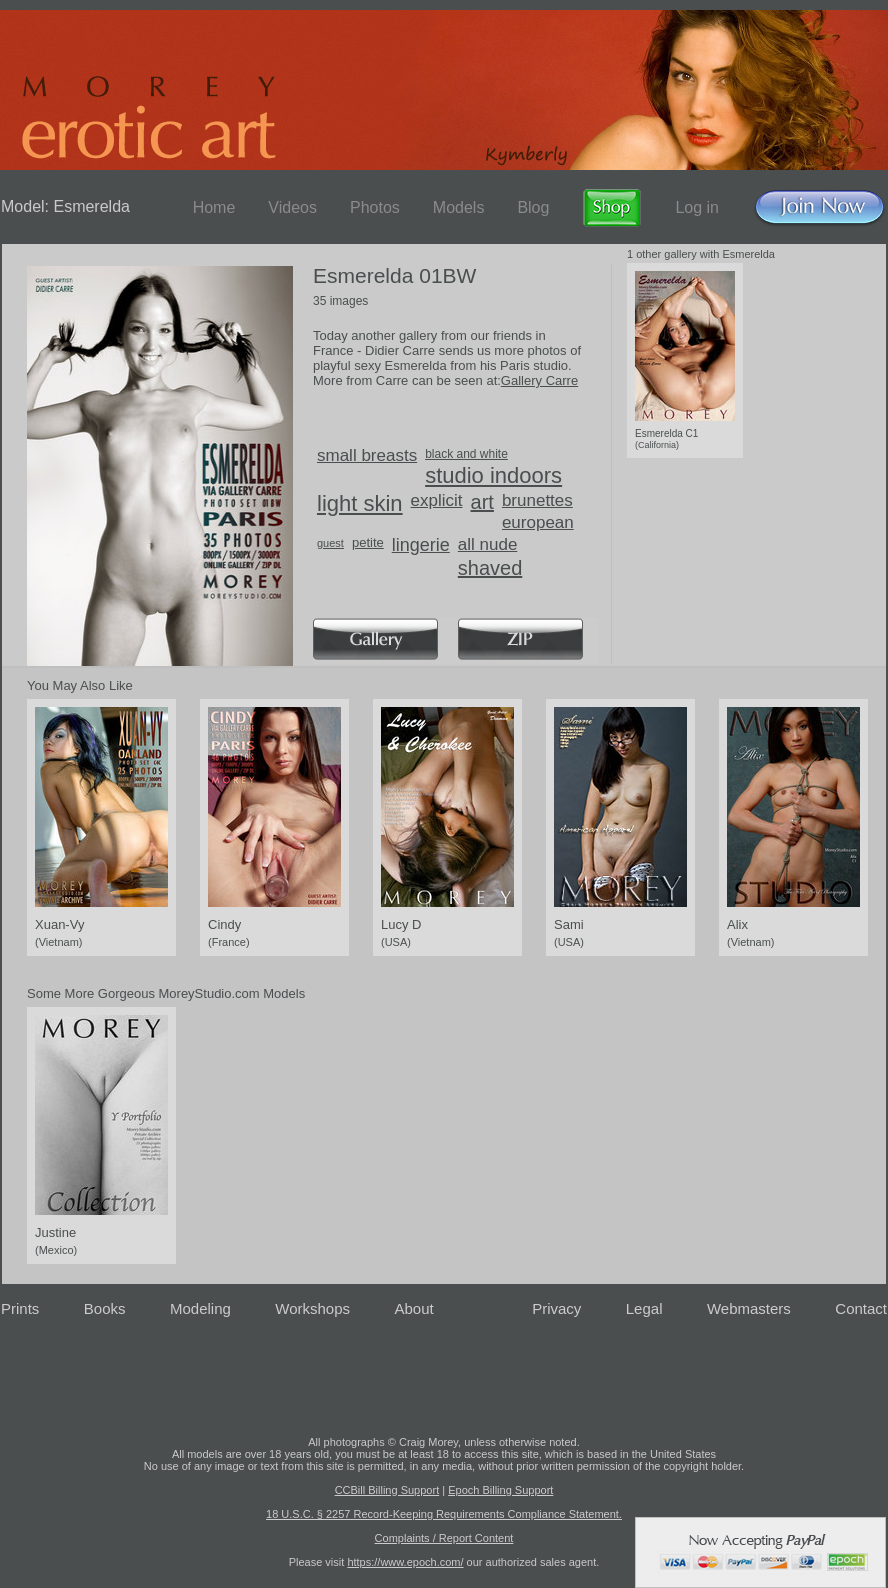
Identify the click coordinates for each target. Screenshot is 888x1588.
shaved (490, 568)
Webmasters (749, 1308)
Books (105, 1308)
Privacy (556, 1308)
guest (330, 543)
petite (368, 542)
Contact (861, 1308)
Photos (375, 207)
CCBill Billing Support (387, 1490)
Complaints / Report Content (444, 1538)
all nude (488, 544)
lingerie (421, 545)
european (538, 522)
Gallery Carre (539, 380)
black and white (466, 454)
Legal (644, 1308)
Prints (20, 1308)
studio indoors (493, 475)
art (482, 502)
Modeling (200, 1308)
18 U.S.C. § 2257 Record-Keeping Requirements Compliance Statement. (444, 1514)
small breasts (367, 455)
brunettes (537, 500)
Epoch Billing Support (500, 1490)
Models (459, 207)
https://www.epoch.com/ (405, 1562)
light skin (360, 503)
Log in (697, 207)
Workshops (312, 1308)
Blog (533, 207)
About (414, 1308)
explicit (437, 500)
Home (214, 207)
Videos (292, 207)
